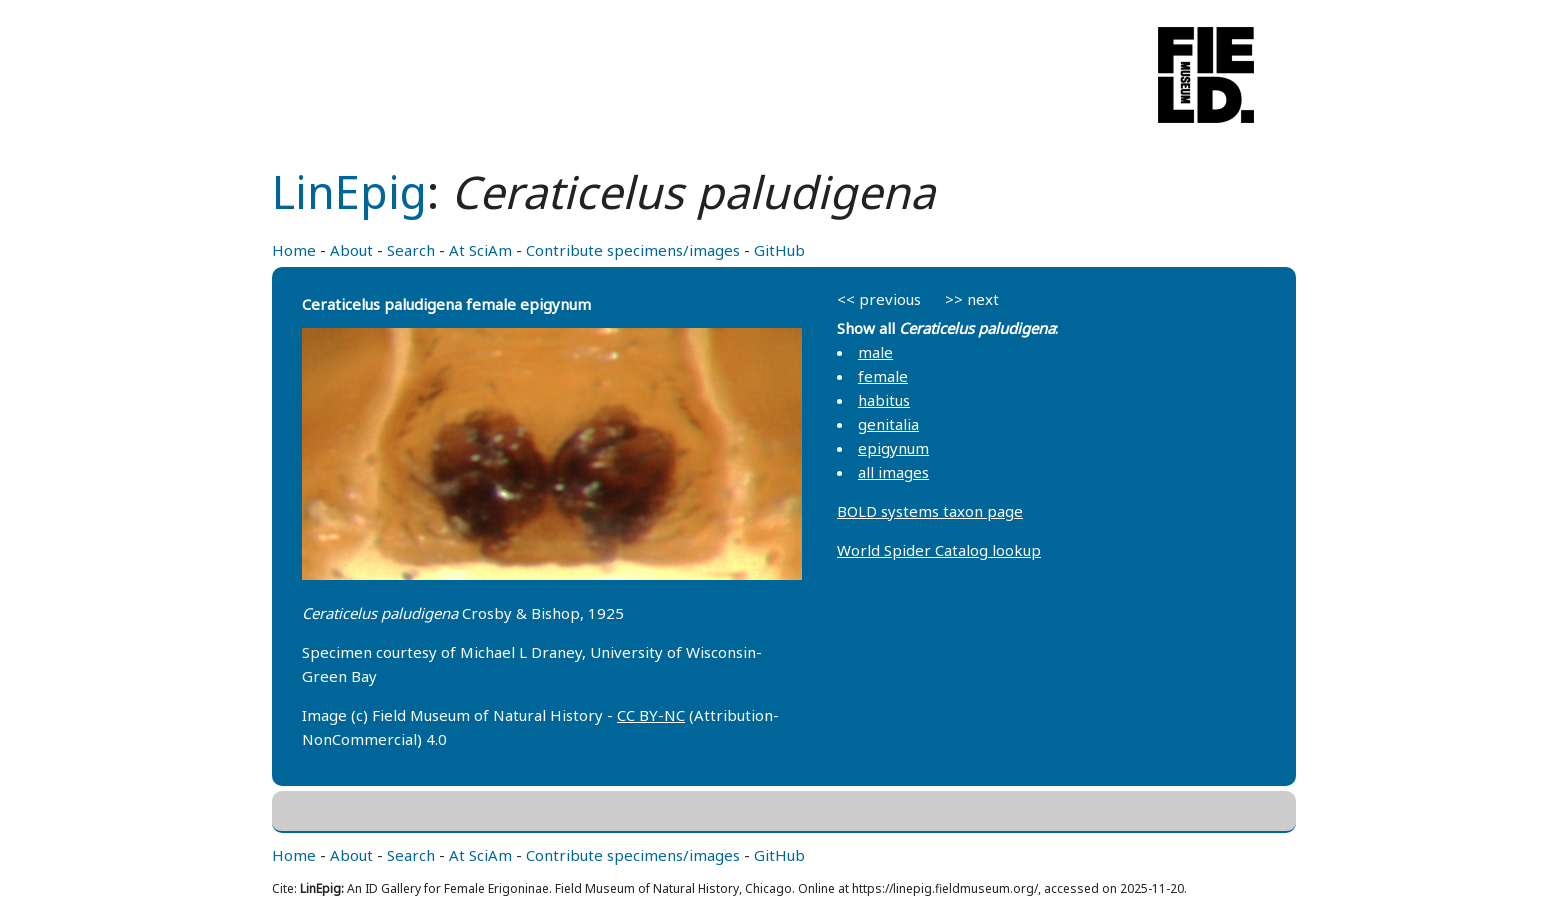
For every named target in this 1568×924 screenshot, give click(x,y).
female (883, 376)
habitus (884, 400)
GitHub (779, 250)
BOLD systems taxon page (930, 511)
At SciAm (480, 250)
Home (294, 250)
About (351, 250)
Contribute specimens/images (633, 250)
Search (411, 250)
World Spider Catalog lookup (939, 550)
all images (893, 472)
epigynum (893, 448)
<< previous (879, 299)
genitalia (888, 424)
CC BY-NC (651, 715)
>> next (972, 299)
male (875, 352)
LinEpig (349, 191)
